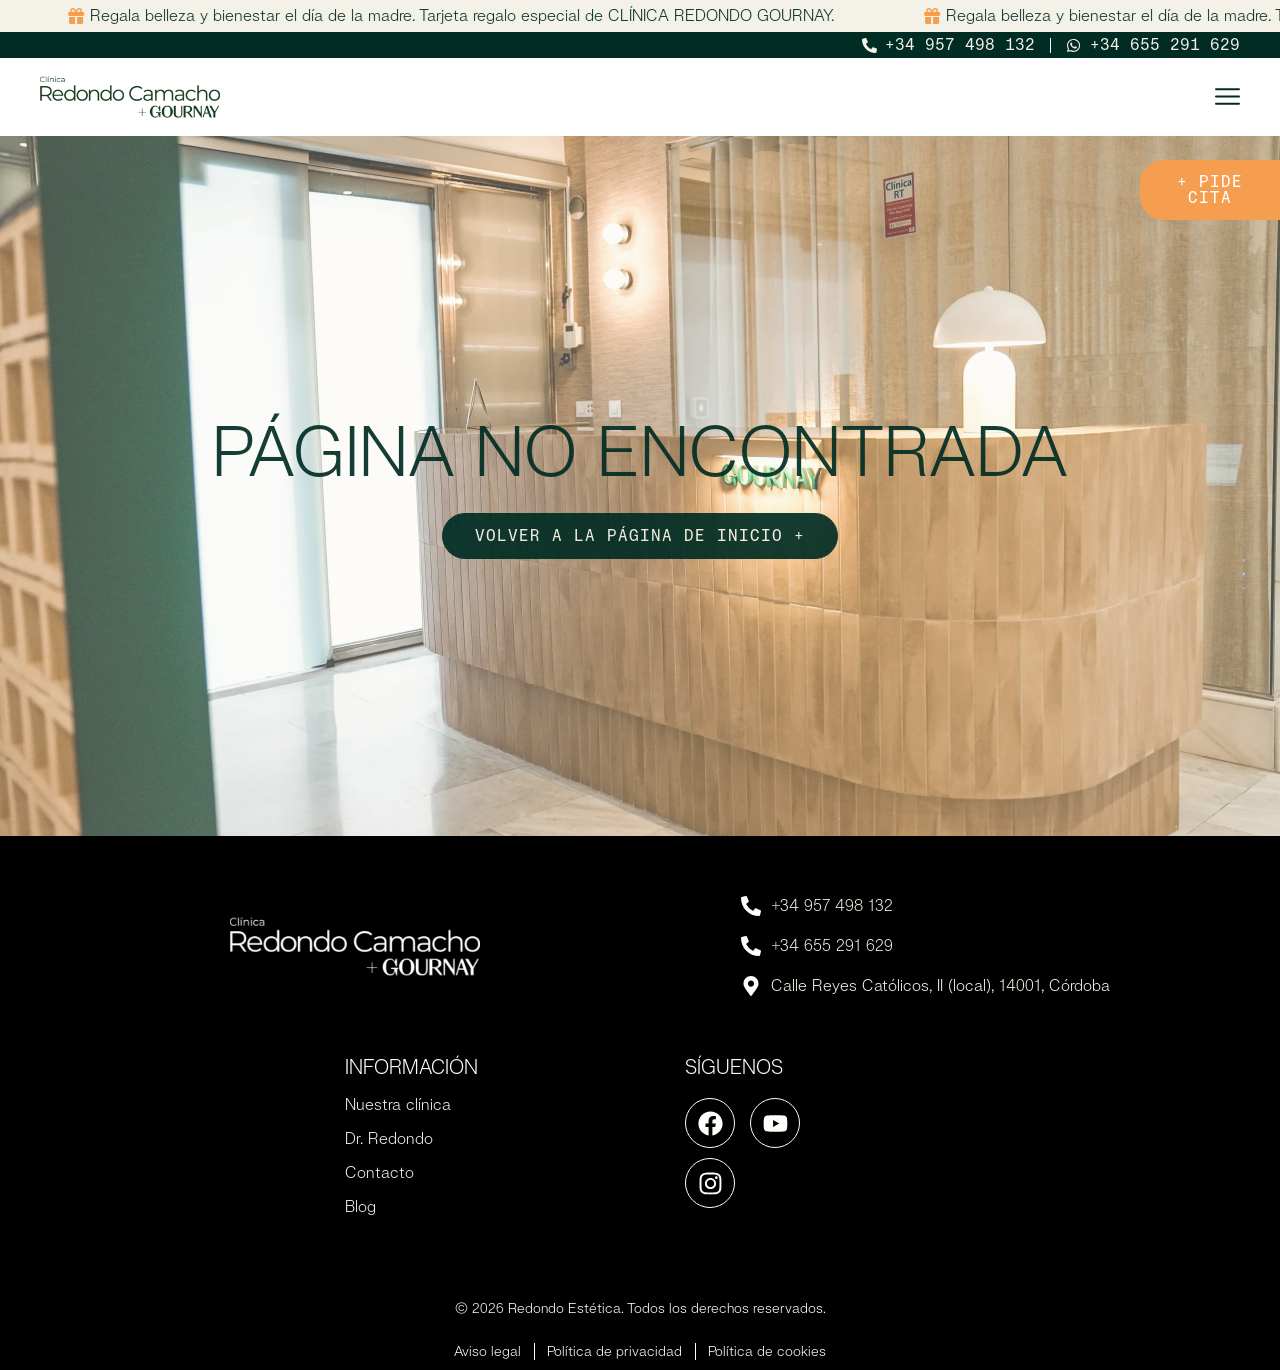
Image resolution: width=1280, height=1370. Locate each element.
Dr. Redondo (389, 1138)
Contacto (379, 1172)
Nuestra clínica (398, 1104)
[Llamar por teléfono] (949, 45)
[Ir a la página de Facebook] (710, 1123)
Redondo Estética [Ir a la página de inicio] (564, 1308)
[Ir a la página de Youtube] (775, 1123)
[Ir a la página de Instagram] (710, 1183)
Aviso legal (487, 1351)
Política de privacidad (614, 1351)
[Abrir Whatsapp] (1153, 45)
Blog (360, 1206)
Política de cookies (767, 1351)
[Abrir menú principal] (1227, 96)
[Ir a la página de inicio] (130, 97)
